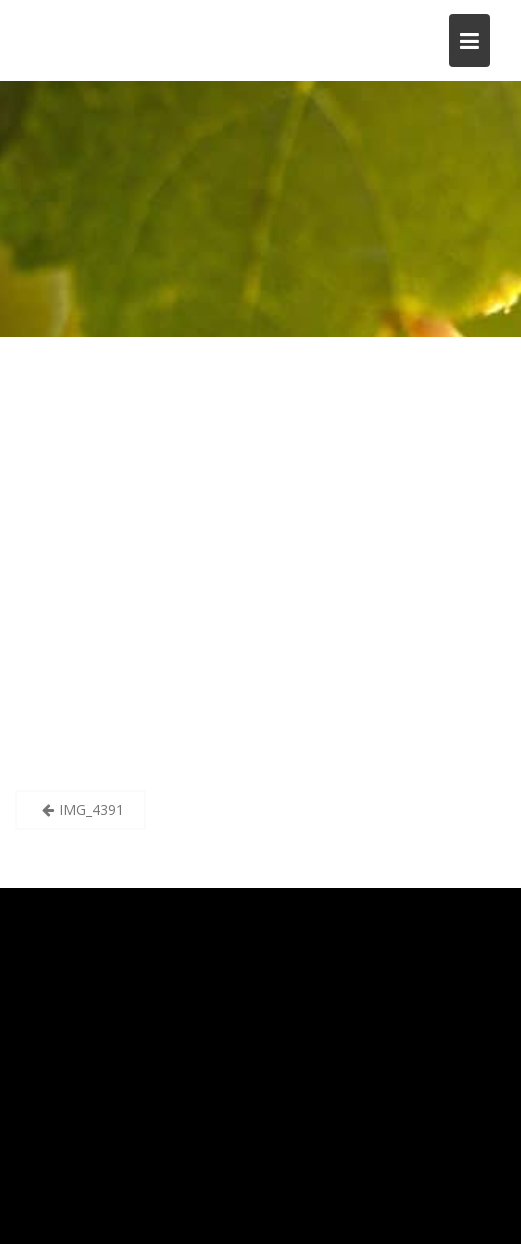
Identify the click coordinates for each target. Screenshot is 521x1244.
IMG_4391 (91, 809)
